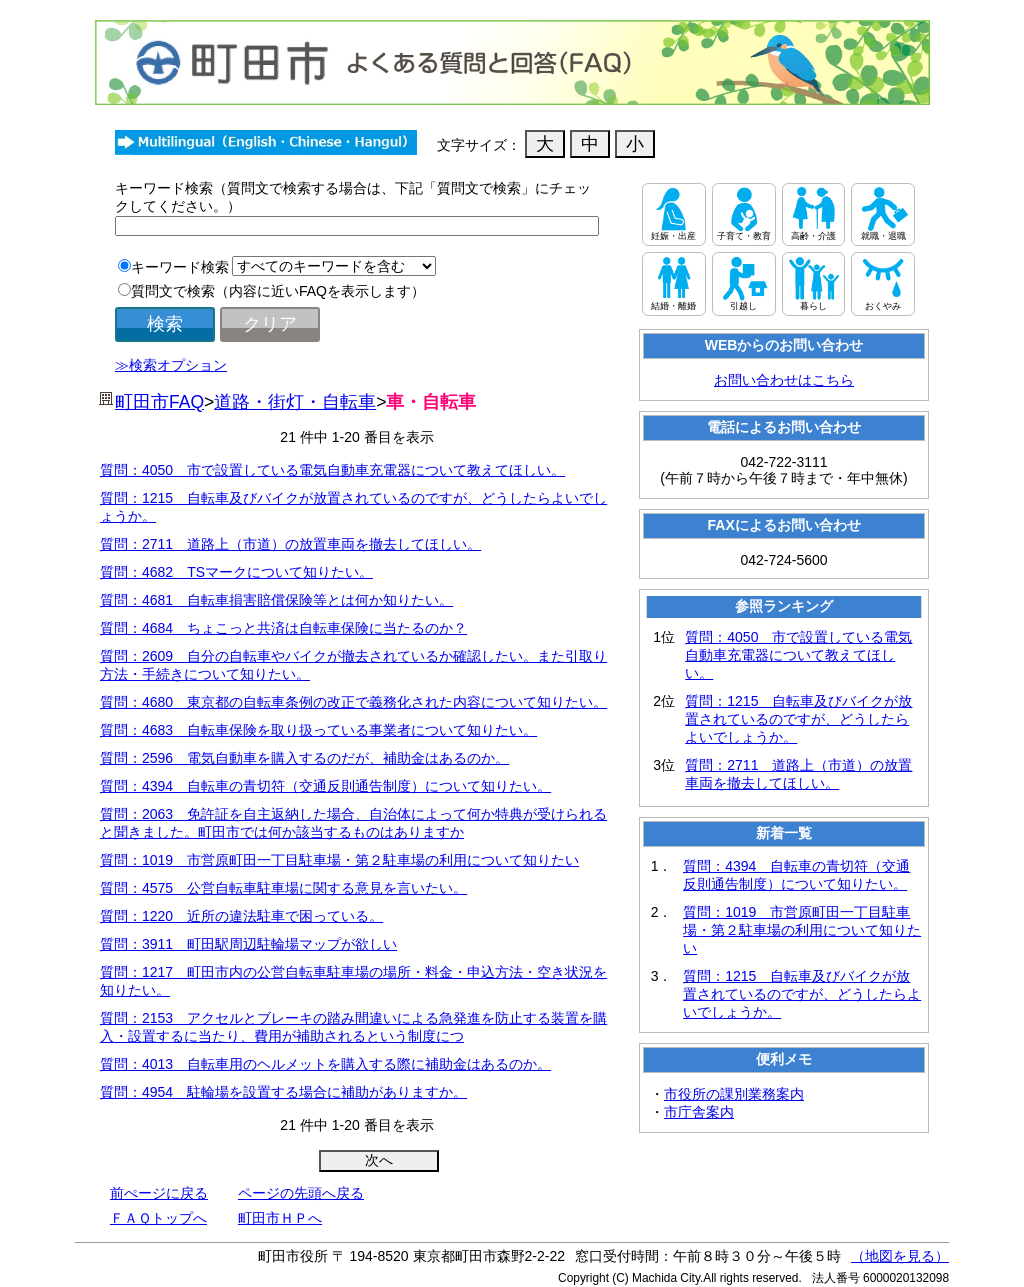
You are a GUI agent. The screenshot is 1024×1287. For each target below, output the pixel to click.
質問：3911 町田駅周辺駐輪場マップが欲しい (248, 944)
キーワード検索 (180, 267)
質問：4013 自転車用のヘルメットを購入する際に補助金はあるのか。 (325, 1064)
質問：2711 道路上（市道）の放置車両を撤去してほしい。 (290, 544)
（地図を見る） (900, 1256)
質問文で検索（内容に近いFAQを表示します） (278, 291)
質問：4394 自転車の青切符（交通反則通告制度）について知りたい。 (325, 786)
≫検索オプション (171, 365)
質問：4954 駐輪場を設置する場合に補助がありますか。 (283, 1092)
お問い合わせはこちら (784, 380)
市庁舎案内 (699, 1112)
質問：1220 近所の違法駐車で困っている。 (241, 916)
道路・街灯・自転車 (295, 402)
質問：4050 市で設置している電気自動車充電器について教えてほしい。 (332, 470)
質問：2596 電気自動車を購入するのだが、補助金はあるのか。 (304, 758)
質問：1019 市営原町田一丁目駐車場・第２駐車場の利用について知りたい (339, 860)
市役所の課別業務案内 (734, 1094)
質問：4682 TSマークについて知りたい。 (236, 572)
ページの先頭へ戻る (301, 1193)
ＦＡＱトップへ (158, 1218)
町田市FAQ (159, 402)
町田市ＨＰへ (280, 1218)
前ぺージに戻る (159, 1193)
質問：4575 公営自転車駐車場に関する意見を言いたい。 (283, 888)
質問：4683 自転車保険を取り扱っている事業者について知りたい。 (318, 730)
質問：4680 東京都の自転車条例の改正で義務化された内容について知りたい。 (353, 702)
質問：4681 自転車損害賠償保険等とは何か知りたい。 (276, 600)
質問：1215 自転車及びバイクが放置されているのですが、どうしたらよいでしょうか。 (798, 719)
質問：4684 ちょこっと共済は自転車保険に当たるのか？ (283, 628)
